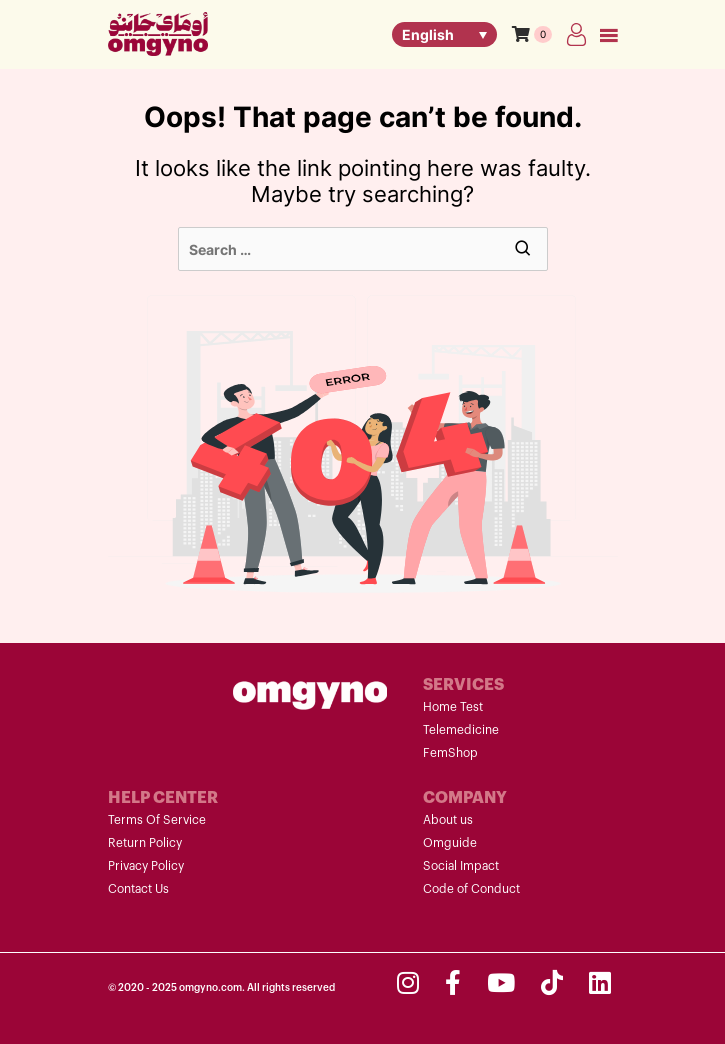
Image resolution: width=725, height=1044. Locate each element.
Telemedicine (461, 730)
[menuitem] (444, 34)
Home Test (453, 707)
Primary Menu (608, 37)
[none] (444, 34)
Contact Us (138, 889)
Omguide (450, 843)
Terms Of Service (157, 820)
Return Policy (145, 843)
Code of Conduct (471, 889)
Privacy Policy (146, 866)
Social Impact (461, 866)
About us (448, 820)
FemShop (450, 753)
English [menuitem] (428, 34)
